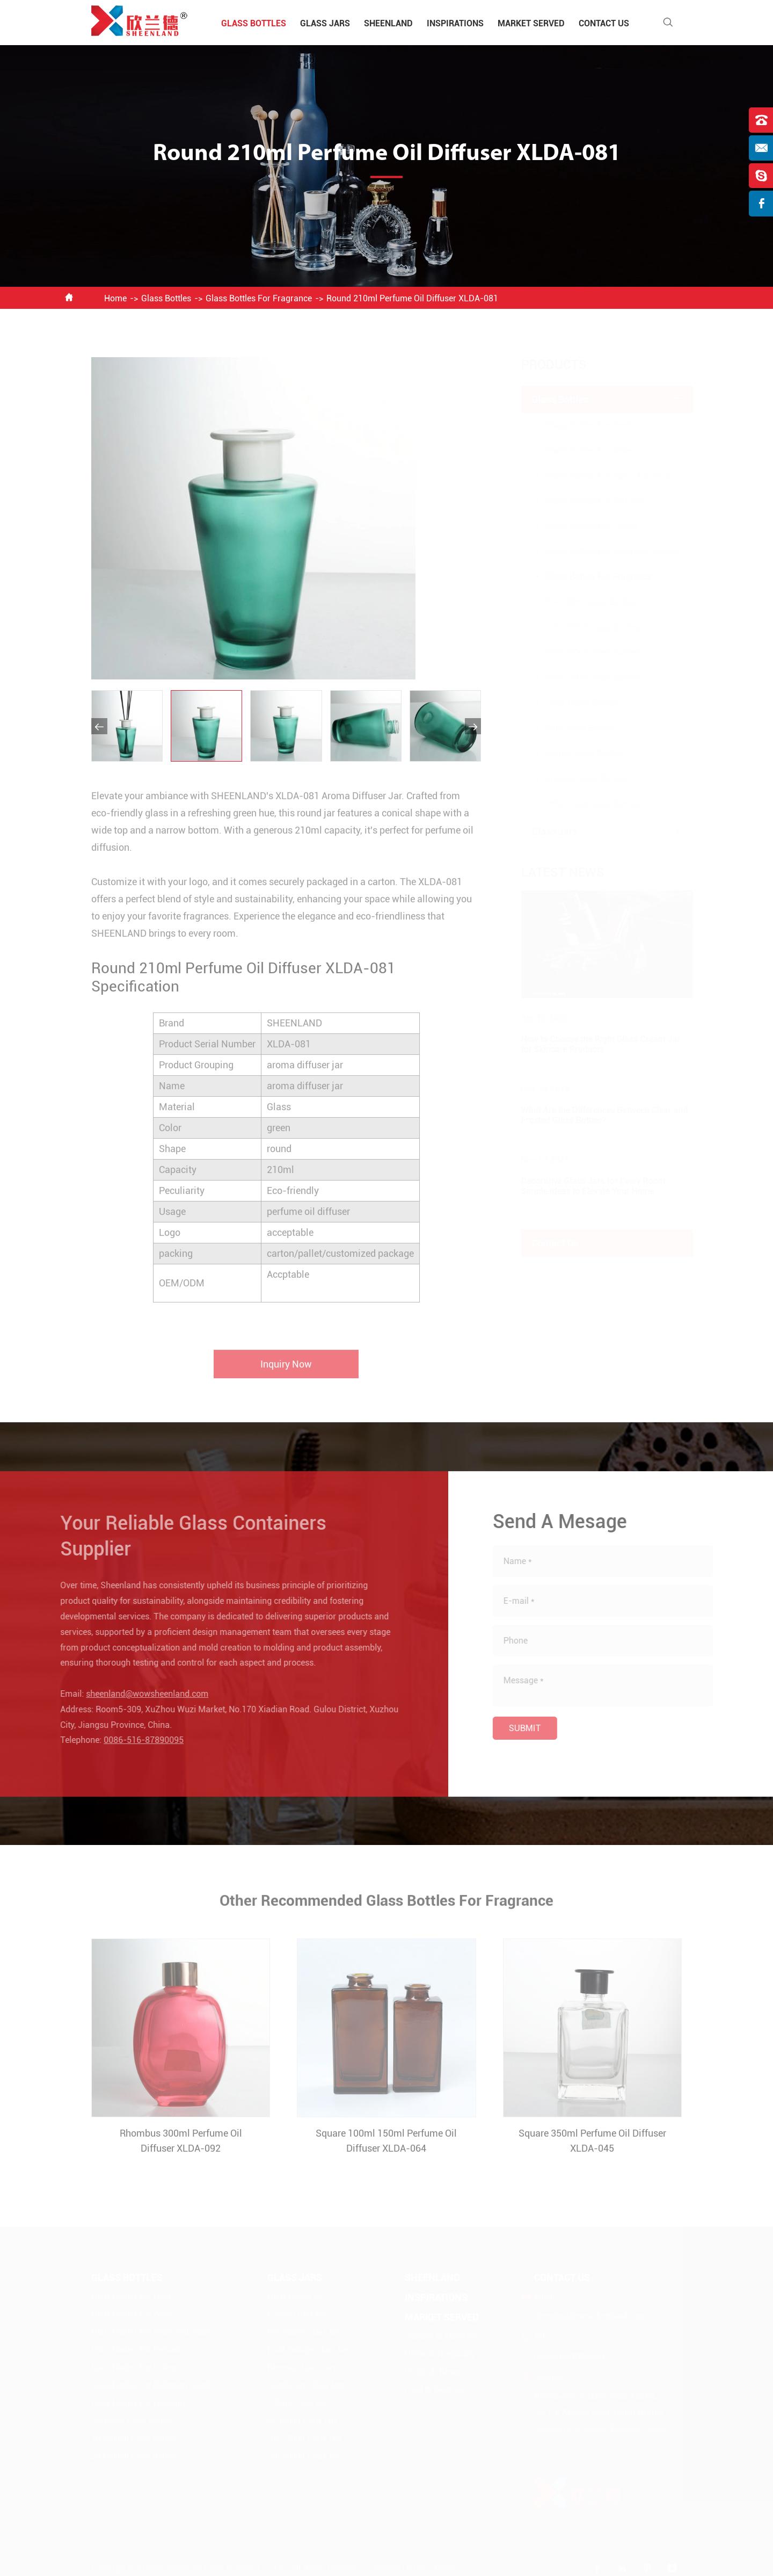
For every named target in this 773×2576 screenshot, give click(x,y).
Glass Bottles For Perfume (585, 501)
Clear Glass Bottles (571, 703)
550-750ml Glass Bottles (582, 677)
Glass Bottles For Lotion (580, 526)
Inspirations (455, 23)
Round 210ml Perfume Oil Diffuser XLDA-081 (412, 298)
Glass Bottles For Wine (578, 450)
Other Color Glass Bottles (583, 804)
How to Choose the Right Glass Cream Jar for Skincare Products (590, 1044)
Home (115, 298)
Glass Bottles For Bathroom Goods (601, 551)
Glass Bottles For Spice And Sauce (600, 476)
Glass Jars (325, 23)
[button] (99, 726)
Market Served (531, 23)
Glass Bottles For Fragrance (259, 298)
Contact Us (604, 23)
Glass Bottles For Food (578, 425)
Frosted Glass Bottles (575, 778)
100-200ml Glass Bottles (582, 627)
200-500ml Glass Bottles (582, 652)
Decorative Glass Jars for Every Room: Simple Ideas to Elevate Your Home (584, 1186)
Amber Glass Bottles (573, 753)
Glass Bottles (253, 23)
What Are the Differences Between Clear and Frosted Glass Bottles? (594, 1115)
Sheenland (388, 23)
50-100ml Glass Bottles (580, 602)
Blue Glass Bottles (569, 728)
